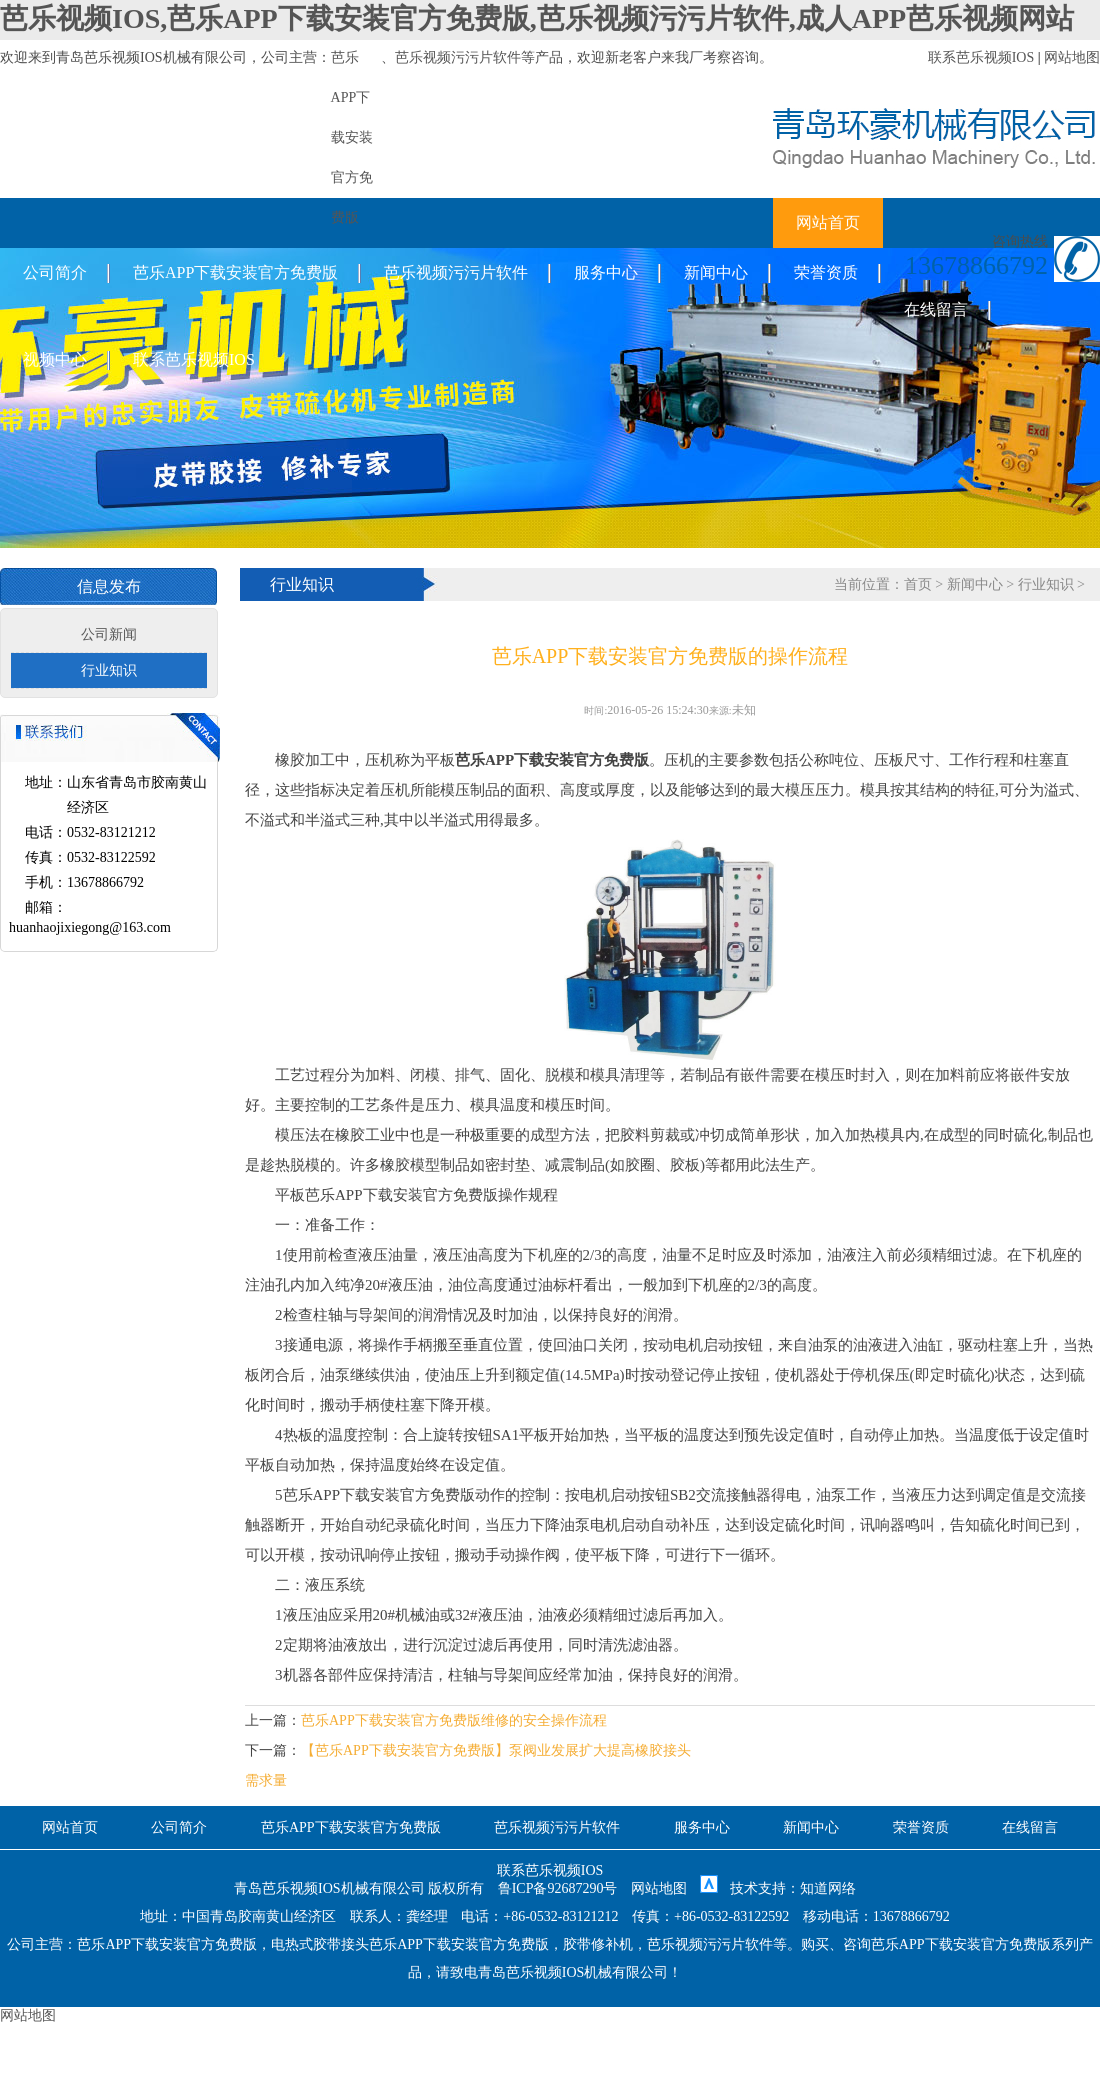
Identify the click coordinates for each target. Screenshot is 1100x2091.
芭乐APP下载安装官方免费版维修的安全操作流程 (454, 1720)
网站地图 (1072, 57)
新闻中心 (716, 272)
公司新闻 (109, 634)
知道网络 (828, 1888)
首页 (918, 584)
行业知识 (109, 670)
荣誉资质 (826, 272)
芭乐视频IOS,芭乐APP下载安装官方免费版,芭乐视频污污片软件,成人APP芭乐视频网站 (537, 18)
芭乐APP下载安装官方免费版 (235, 272)
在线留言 (936, 309)
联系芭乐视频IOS (981, 57)
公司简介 (55, 272)
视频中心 (55, 359)
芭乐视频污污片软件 (458, 57)
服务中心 (606, 272)
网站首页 (828, 222)
